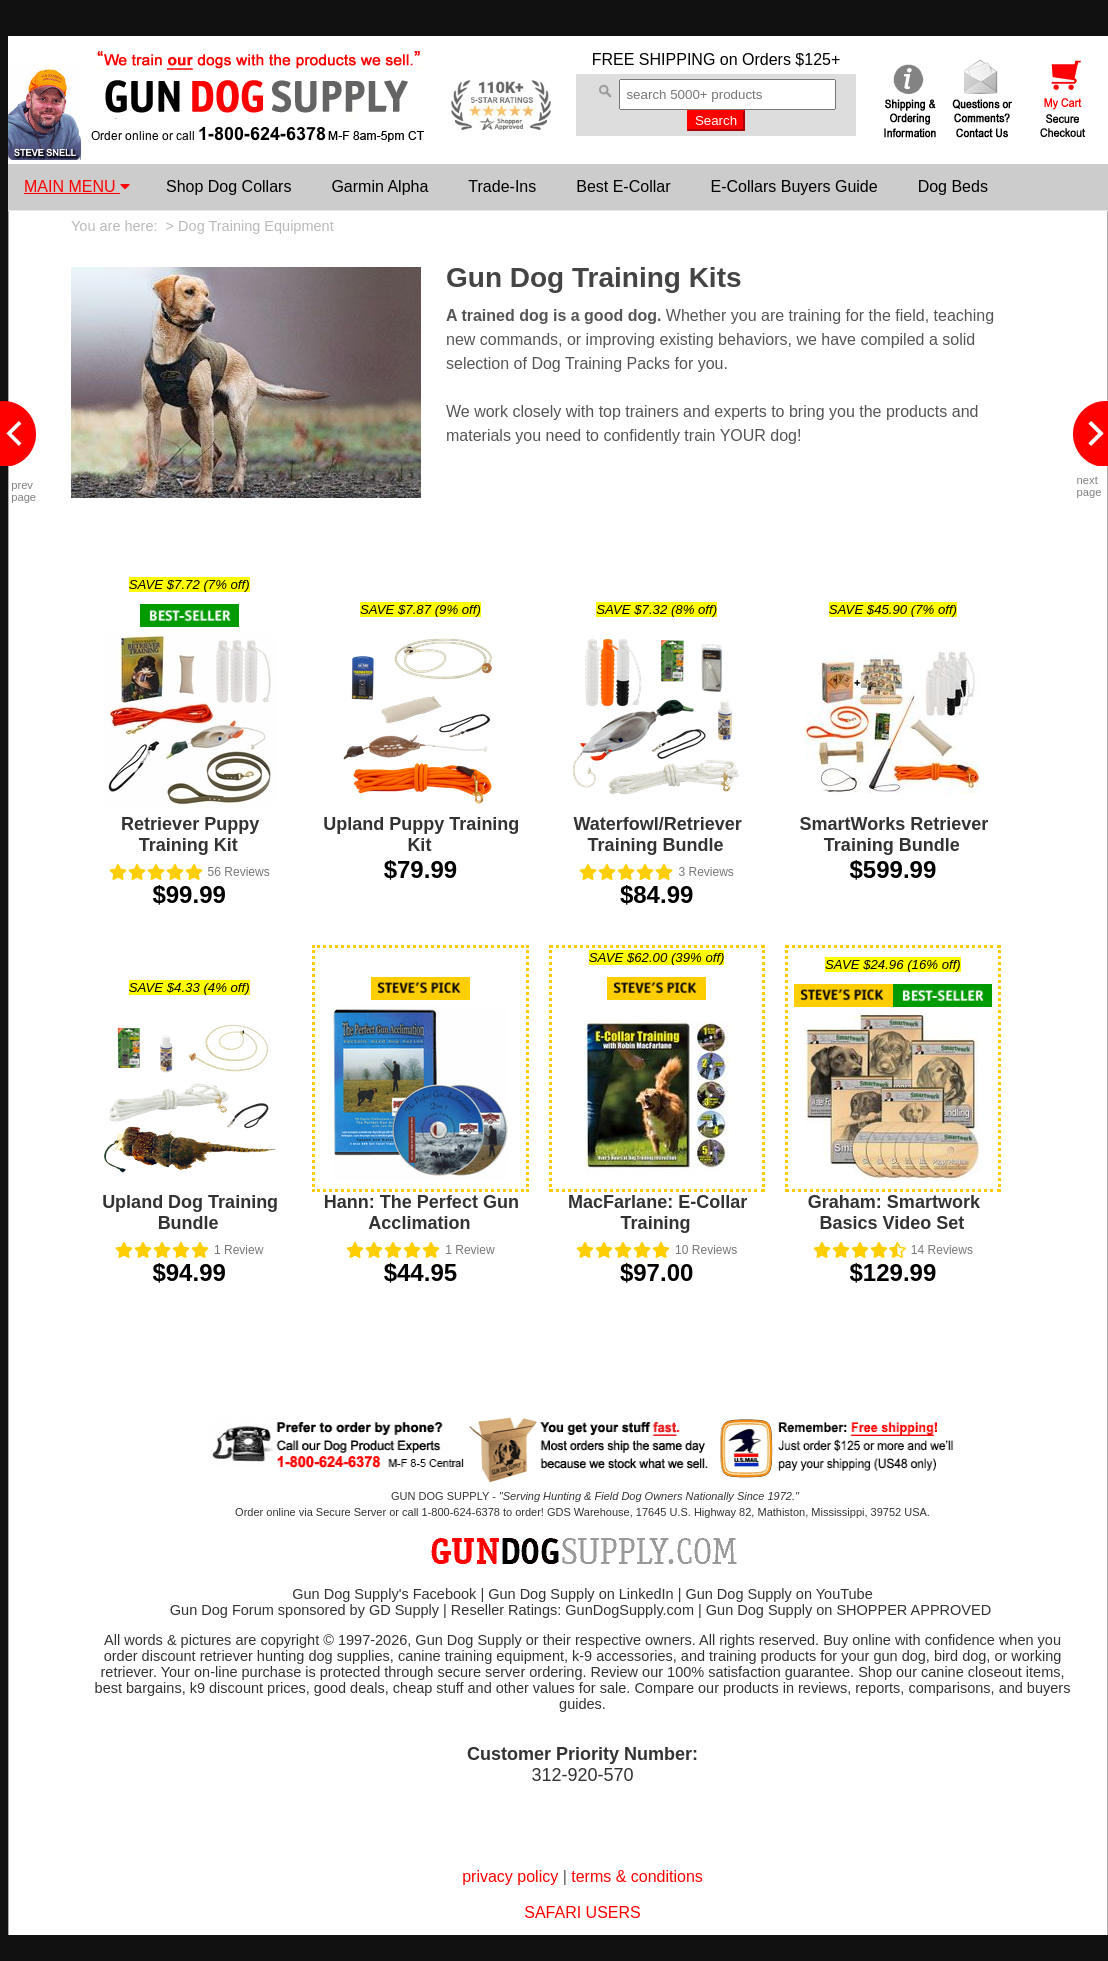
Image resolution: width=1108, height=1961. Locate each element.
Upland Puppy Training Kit (421, 834)
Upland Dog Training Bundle (190, 1212)
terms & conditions (637, 1876)
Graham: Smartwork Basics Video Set (894, 1212)
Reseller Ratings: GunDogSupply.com (572, 1610)
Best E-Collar (623, 186)
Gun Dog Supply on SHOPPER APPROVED (848, 1610)
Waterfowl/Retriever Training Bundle (657, 834)
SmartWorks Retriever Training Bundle (893, 834)
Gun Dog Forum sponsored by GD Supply (304, 1610)
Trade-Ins (502, 186)
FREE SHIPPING (654, 59)
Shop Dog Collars (228, 186)
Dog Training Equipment (256, 226)
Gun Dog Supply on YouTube (778, 1594)
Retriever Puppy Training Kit (190, 834)
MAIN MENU (77, 186)
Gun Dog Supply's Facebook (384, 1594)
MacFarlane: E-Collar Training (657, 1212)
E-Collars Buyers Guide (793, 186)
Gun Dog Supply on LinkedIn (580, 1594)
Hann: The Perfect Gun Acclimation (421, 1212)
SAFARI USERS (582, 1912)
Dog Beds (953, 186)
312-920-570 (582, 1775)
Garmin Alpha (379, 186)
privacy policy (510, 1876)
